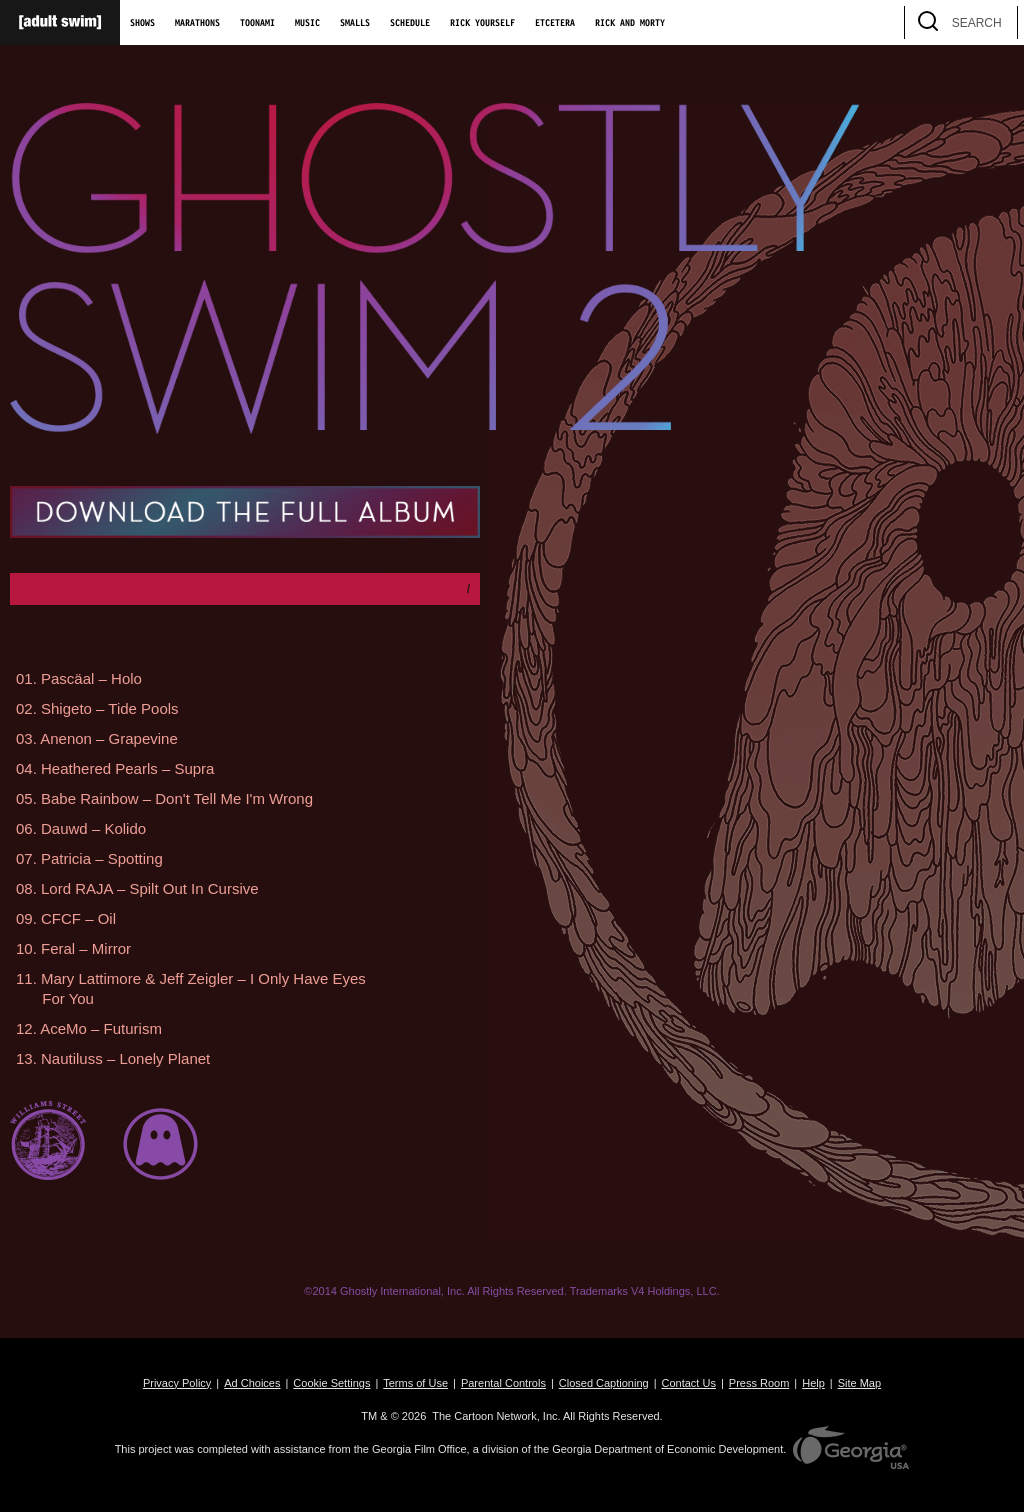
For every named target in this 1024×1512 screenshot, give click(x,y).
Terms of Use (415, 1383)
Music (307, 23)
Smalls (355, 23)
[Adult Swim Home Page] (60, 22)
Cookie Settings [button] (331, 1383)
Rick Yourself (482, 23)
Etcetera (555, 23)
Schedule (410, 23)
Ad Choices (252, 1383)
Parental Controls (503, 1383)
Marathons (197, 23)
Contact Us (689, 1383)
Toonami (257, 23)
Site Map (859, 1383)
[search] (993, 22)
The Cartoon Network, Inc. (496, 1416)
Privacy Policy (177, 1383)
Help (813, 1383)
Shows (142, 23)
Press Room (759, 1383)
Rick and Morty (630, 23)
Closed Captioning (604, 1383)
